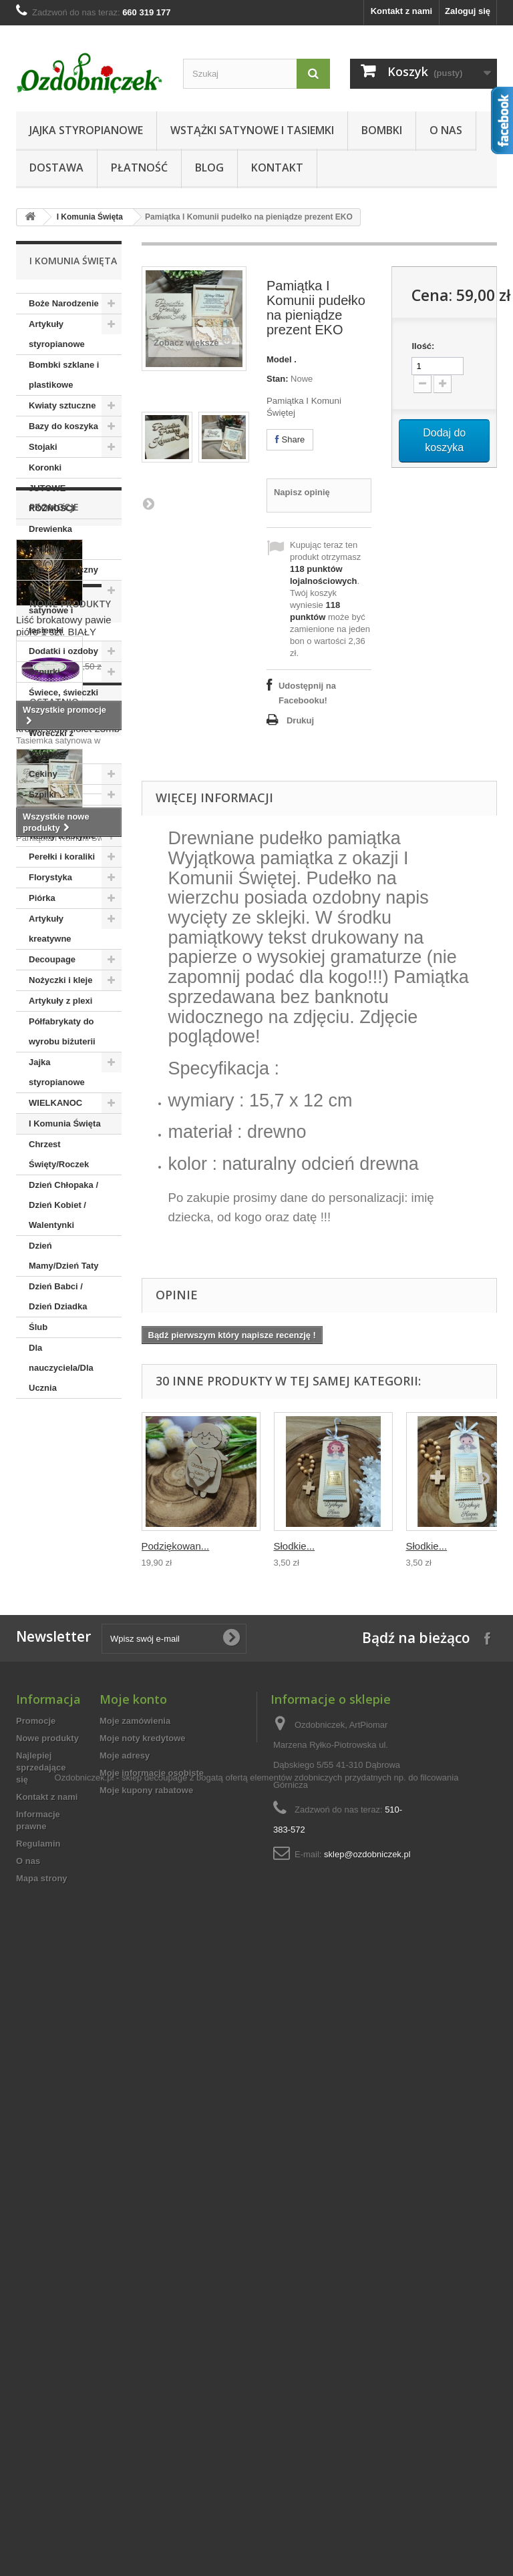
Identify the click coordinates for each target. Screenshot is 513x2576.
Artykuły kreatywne (50, 929)
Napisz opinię (302, 492)
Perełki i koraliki (62, 857)
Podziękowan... (176, 1546)
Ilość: (422, 346)
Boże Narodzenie (64, 303)
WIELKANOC (55, 1103)
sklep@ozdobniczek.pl (367, 2426)
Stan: (278, 379)
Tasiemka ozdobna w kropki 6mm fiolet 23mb (68, 1820)
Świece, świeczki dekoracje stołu (63, 702)
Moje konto (133, 2270)
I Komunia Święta (90, 217)
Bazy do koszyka (63, 426)
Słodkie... (294, 1546)
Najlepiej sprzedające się (40, 2339)
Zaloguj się (467, 11)
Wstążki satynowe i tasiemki (252, 130)
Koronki (45, 467)
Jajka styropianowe (86, 130)
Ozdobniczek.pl (84, 2497)
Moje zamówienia (135, 2292)
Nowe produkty (70, 1701)
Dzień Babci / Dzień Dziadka (58, 1296)
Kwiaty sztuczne (62, 405)
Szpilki (42, 794)
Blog (209, 167)
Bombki (381, 130)
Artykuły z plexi (60, 1001)
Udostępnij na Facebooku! (307, 693)
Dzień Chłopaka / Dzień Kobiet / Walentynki (63, 1205)
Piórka (42, 898)
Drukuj (300, 720)
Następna (148, 503)
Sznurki (44, 672)
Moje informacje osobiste (152, 2344)
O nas (446, 130)
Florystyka (50, 877)
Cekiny (43, 774)
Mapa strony (41, 2450)
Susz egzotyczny (63, 570)
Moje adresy (125, 2327)
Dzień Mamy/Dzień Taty (64, 1256)
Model (279, 359)
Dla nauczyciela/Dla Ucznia (61, 1368)
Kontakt (277, 167)
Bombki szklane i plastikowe (64, 375)
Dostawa (56, 167)
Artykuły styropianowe (57, 334)
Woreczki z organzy (51, 743)
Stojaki (43, 447)
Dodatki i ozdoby (63, 651)
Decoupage (52, 959)
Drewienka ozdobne (50, 539)
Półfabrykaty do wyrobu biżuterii (62, 1031)
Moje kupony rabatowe (146, 2361)
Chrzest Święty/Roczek (59, 1154)
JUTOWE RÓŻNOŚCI (52, 498)
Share (290, 439)
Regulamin (38, 2415)
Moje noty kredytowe (143, 2309)
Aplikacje (48, 815)
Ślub (38, 1327)
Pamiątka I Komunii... (63, 2098)
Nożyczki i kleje (60, 980)
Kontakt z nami (401, 11)
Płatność (139, 167)
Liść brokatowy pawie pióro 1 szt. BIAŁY (64, 1557)
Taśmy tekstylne (62, 836)
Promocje (54, 1438)
